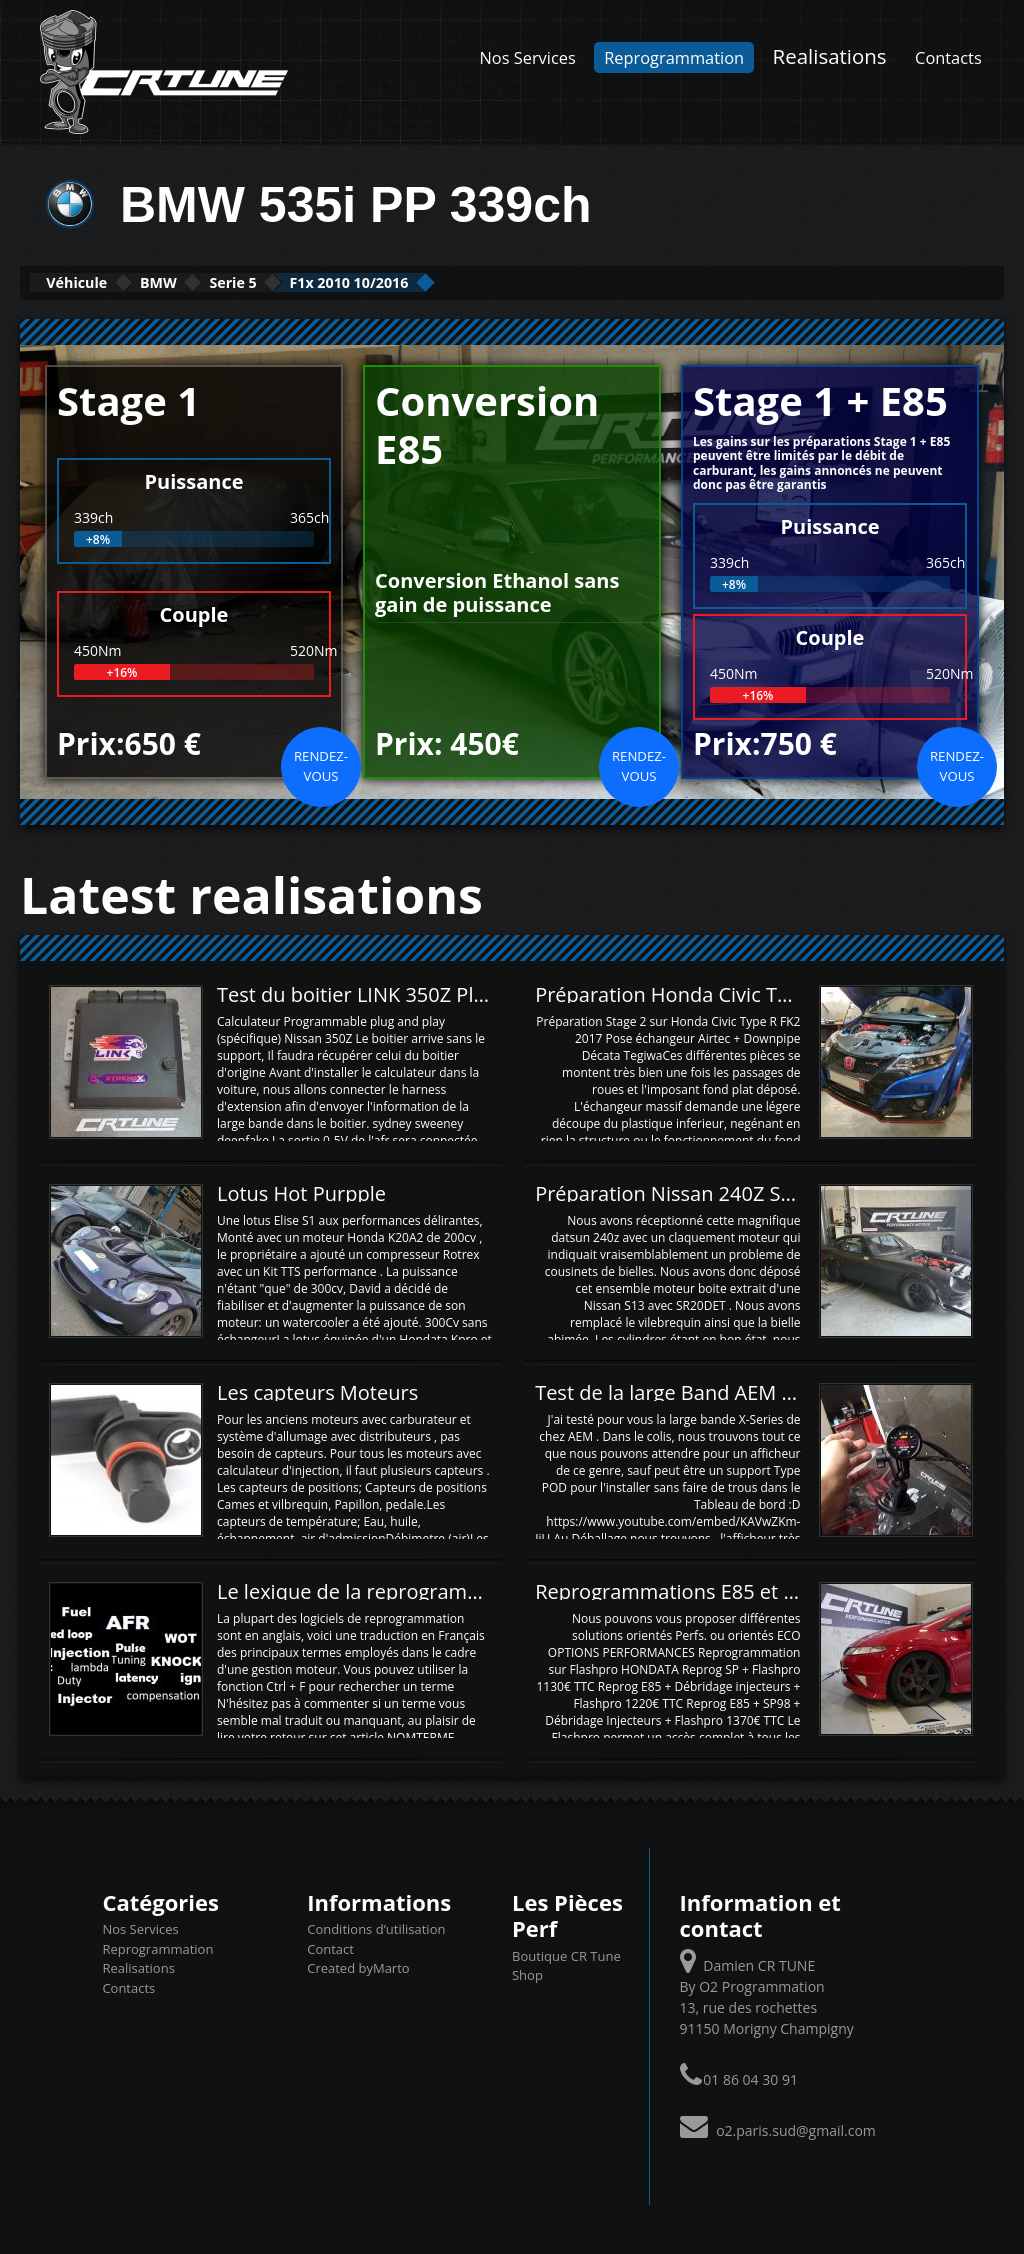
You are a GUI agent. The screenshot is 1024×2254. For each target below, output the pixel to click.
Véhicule (96, 281)
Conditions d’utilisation (376, 1927)
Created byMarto (358, 1966)
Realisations (830, 56)
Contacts (948, 57)
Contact (330, 1947)
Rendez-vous (321, 764)
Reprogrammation (674, 57)
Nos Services (528, 57)
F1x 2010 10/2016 (484, 281)
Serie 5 (325, 281)
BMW (215, 281)
